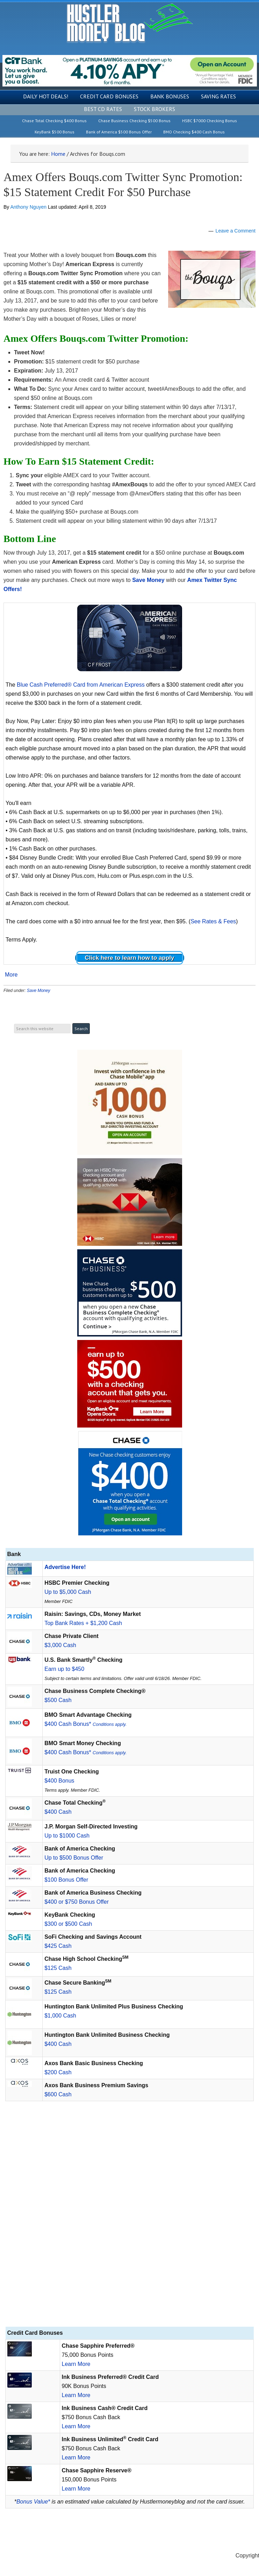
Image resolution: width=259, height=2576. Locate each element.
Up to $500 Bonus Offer (73, 1858)
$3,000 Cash (60, 1645)
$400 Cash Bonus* (85, 1724)
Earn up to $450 (64, 1669)
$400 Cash (57, 1812)
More (11, 975)
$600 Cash (57, 2094)
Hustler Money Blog (129, 23)
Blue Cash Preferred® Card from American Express (81, 685)
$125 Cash (57, 1968)
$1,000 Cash (60, 2016)
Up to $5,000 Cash (67, 1592)
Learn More (76, 2364)
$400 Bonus (59, 1781)
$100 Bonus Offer (66, 1880)
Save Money (38, 990)
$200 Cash (57, 2072)
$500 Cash (57, 1700)
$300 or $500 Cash (68, 1924)
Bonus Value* (33, 2502)
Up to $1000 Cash (66, 1836)
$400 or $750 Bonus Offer (76, 1902)
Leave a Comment (236, 231)
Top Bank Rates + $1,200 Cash (83, 1623)
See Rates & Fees (213, 921)
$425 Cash (57, 1946)
